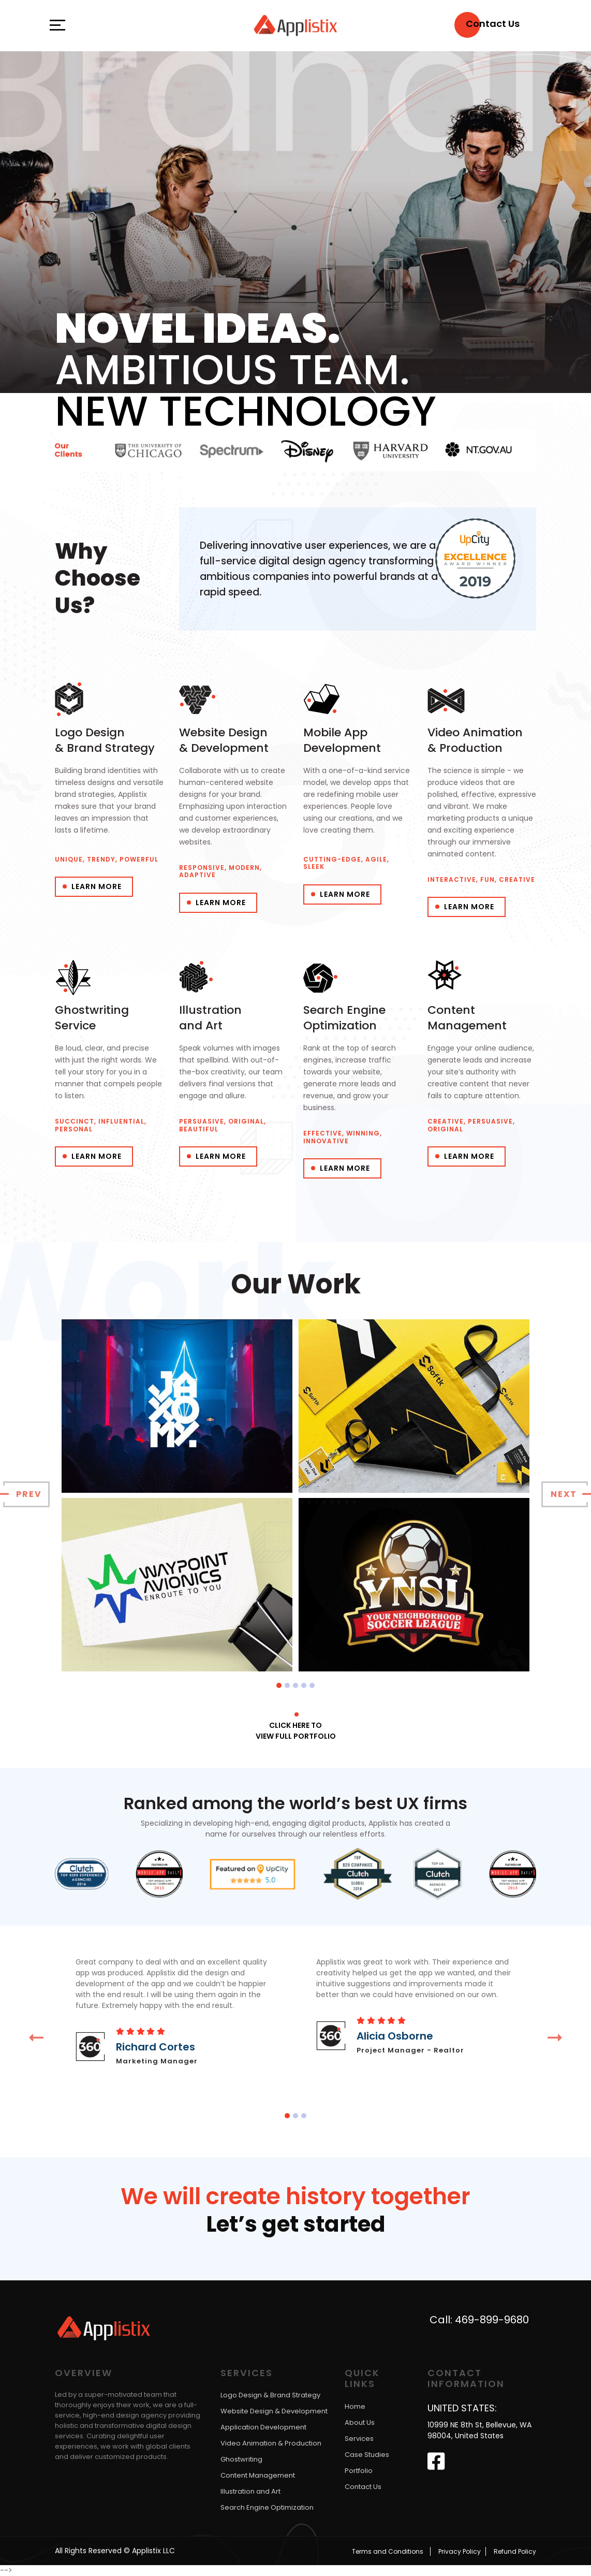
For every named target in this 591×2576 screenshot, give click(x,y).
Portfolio (359, 2471)
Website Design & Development (274, 2412)
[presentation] (26, 1494)
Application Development (263, 2428)
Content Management (257, 2476)
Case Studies (367, 2454)
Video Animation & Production (270, 2444)
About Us (360, 2422)
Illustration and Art (250, 2492)
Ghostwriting (241, 2460)
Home (355, 2406)
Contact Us (363, 2487)
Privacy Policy (459, 2551)
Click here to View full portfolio (296, 1730)
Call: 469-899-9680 (479, 2319)
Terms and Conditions (387, 2551)
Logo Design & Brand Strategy (270, 2395)
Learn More (96, 886)
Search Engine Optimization (267, 2508)
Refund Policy (515, 2551)
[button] (279, 1684)
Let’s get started (296, 2225)
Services (359, 2438)
